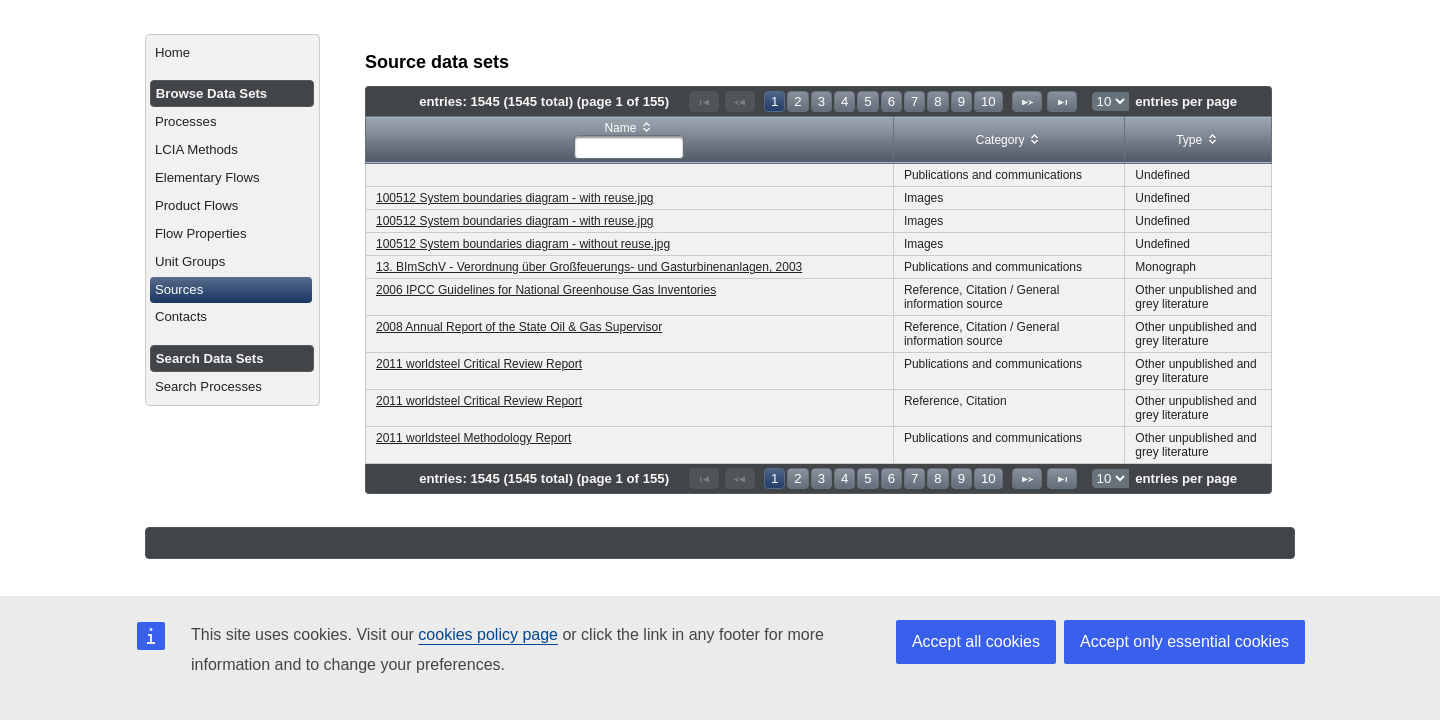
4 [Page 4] (844, 101)
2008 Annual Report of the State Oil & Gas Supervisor (519, 327)
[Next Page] (1027, 101)
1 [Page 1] (774, 101)
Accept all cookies (976, 641)
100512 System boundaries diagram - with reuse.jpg (515, 198)
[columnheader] (630, 140)
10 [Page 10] (988, 101)
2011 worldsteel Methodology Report (473, 438)
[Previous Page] (740, 101)
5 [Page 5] (867, 101)
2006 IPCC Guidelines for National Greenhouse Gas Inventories (546, 290)
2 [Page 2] (797, 101)
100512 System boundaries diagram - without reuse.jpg (523, 244)
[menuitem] (232, 53)
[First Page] (704, 101)
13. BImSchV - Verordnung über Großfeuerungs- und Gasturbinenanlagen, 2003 (589, 267)
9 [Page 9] (961, 101)
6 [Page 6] (891, 101)
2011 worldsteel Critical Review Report (479, 364)
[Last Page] (1062, 101)
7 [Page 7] (914, 101)
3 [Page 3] (821, 101)
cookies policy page (488, 634)
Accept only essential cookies (1184, 641)
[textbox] (629, 147)
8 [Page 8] (937, 101)
